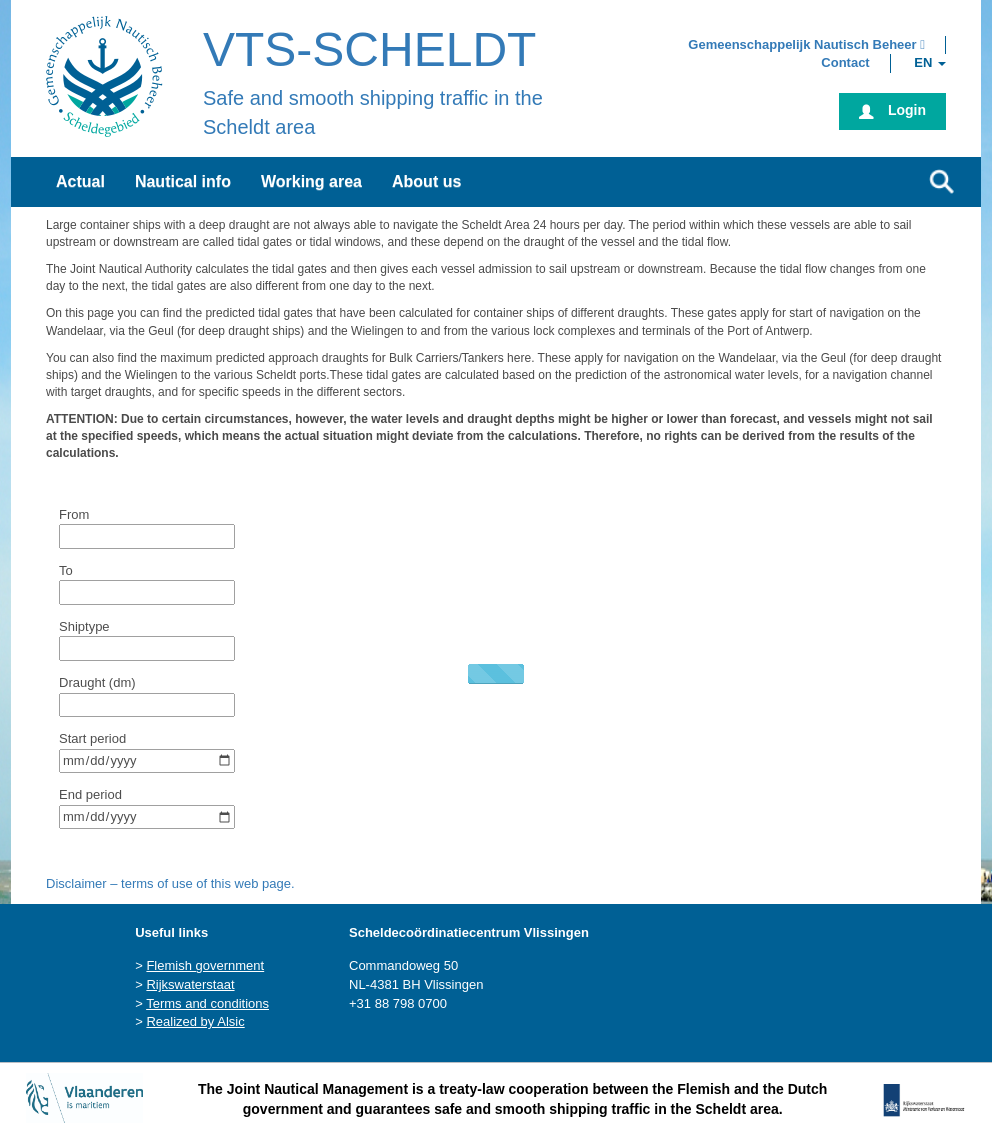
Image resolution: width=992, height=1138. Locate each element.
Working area (311, 181)
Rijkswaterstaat (190, 984)
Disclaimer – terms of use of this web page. (170, 883)
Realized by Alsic (195, 1021)
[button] (806, 44)
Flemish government (205, 965)
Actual (80, 181)
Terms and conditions (207, 1003)
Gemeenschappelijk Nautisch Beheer (806, 44)
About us (426, 181)
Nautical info (183, 181)
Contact (845, 62)
